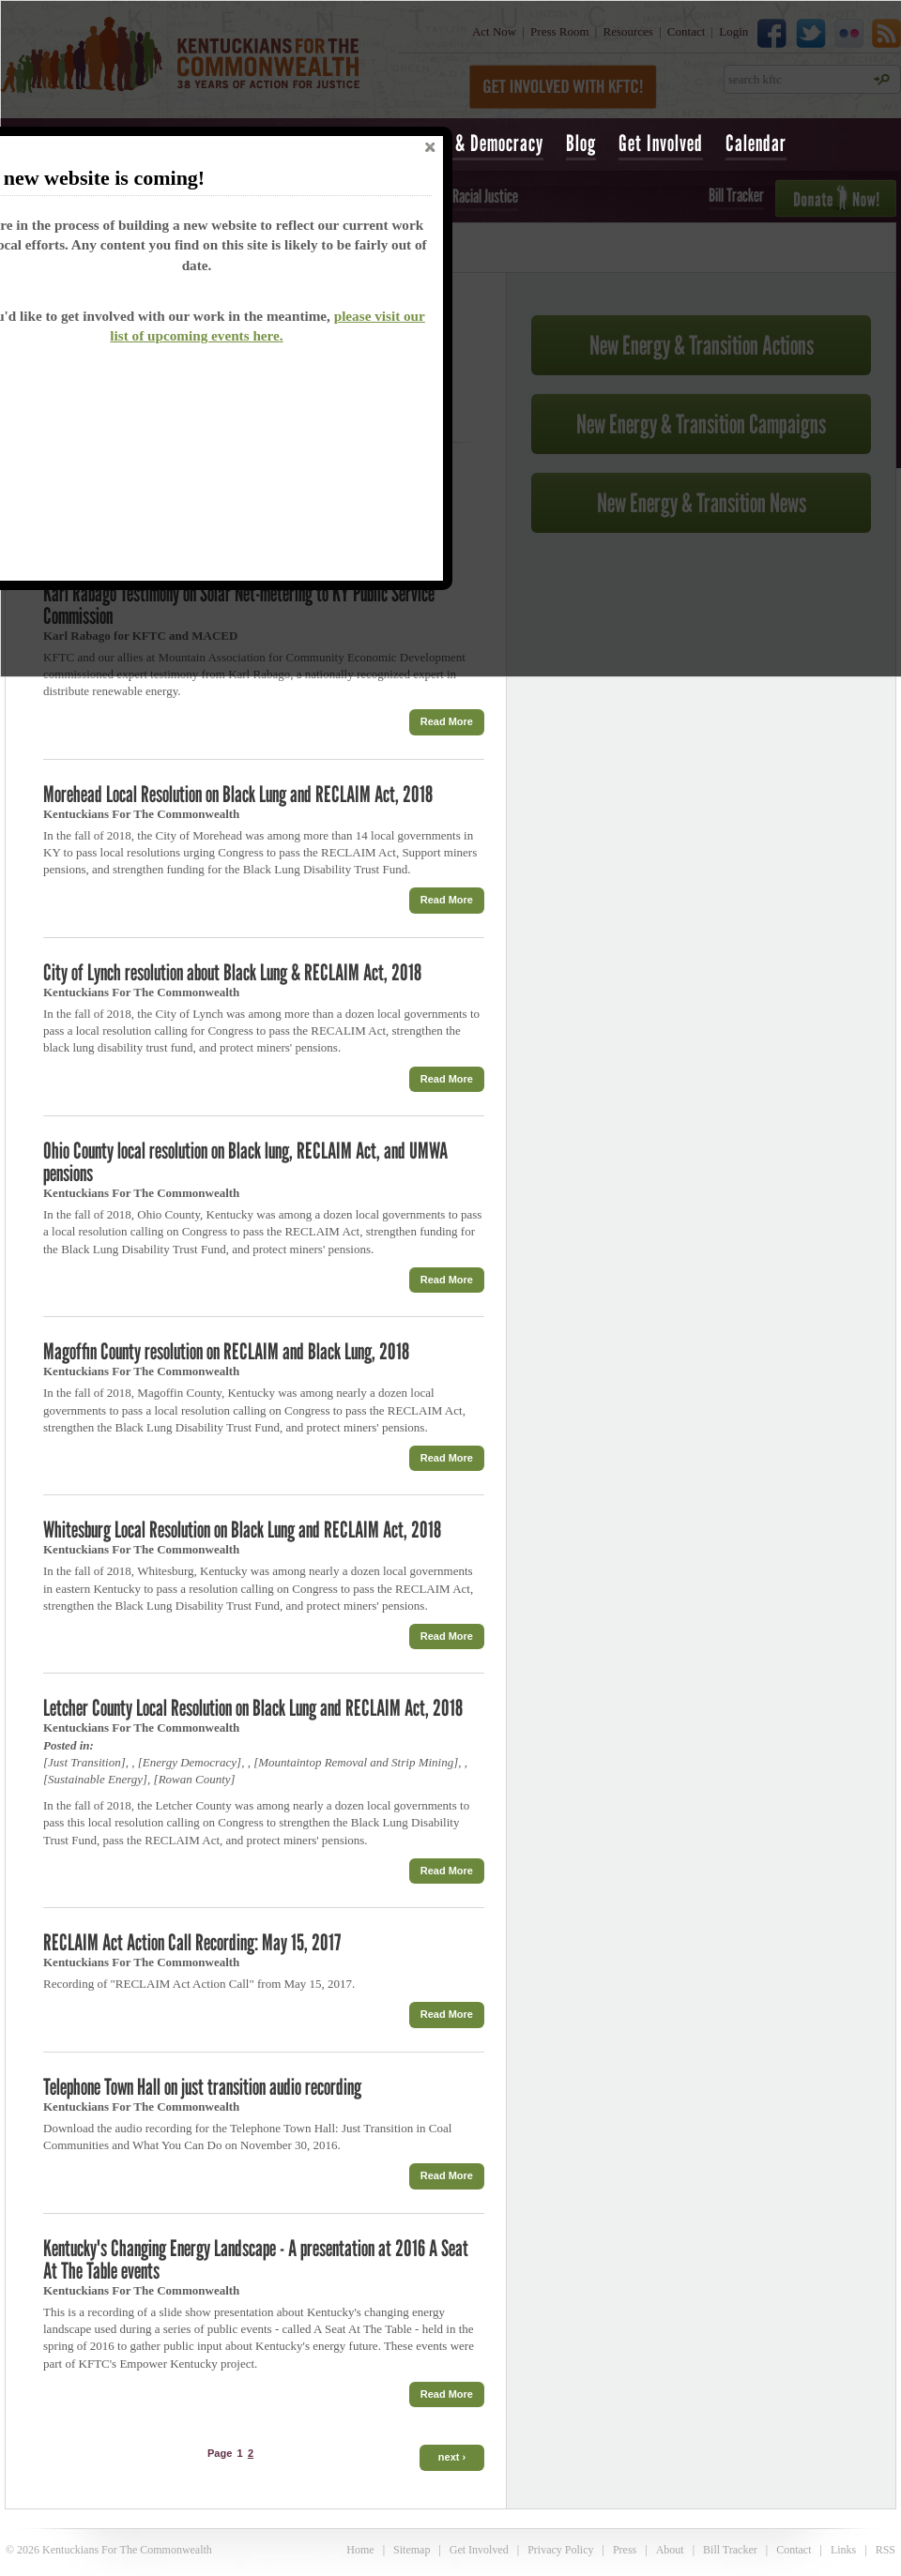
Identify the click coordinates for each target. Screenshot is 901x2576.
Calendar (755, 143)
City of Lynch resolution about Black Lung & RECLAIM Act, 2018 (232, 972)
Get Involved (660, 143)
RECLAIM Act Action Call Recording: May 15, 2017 (192, 1942)
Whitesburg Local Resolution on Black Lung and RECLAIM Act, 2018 (242, 1529)
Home (360, 2549)
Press (624, 2549)
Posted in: (68, 1745)
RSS (885, 2549)
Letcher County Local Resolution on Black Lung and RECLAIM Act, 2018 (253, 1707)
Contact (793, 2549)
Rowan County (195, 1779)
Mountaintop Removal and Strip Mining (355, 1762)
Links (843, 2549)
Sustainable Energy (95, 1779)
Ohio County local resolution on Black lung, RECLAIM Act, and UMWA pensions (245, 1162)
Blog (581, 143)
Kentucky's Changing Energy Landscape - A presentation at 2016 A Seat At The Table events (255, 2259)
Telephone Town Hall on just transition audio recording (202, 2086)
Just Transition (84, 1762)
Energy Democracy (190, 1762)
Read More (446, 721)
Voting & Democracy (474, 143)
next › (452, 2456)
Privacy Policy (560, 2549)
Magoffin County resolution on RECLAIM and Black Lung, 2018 (226, 1351)
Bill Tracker (730, 2549)
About (670, 2549)
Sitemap (411, 2549)
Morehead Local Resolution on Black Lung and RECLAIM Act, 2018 (238, 794)
